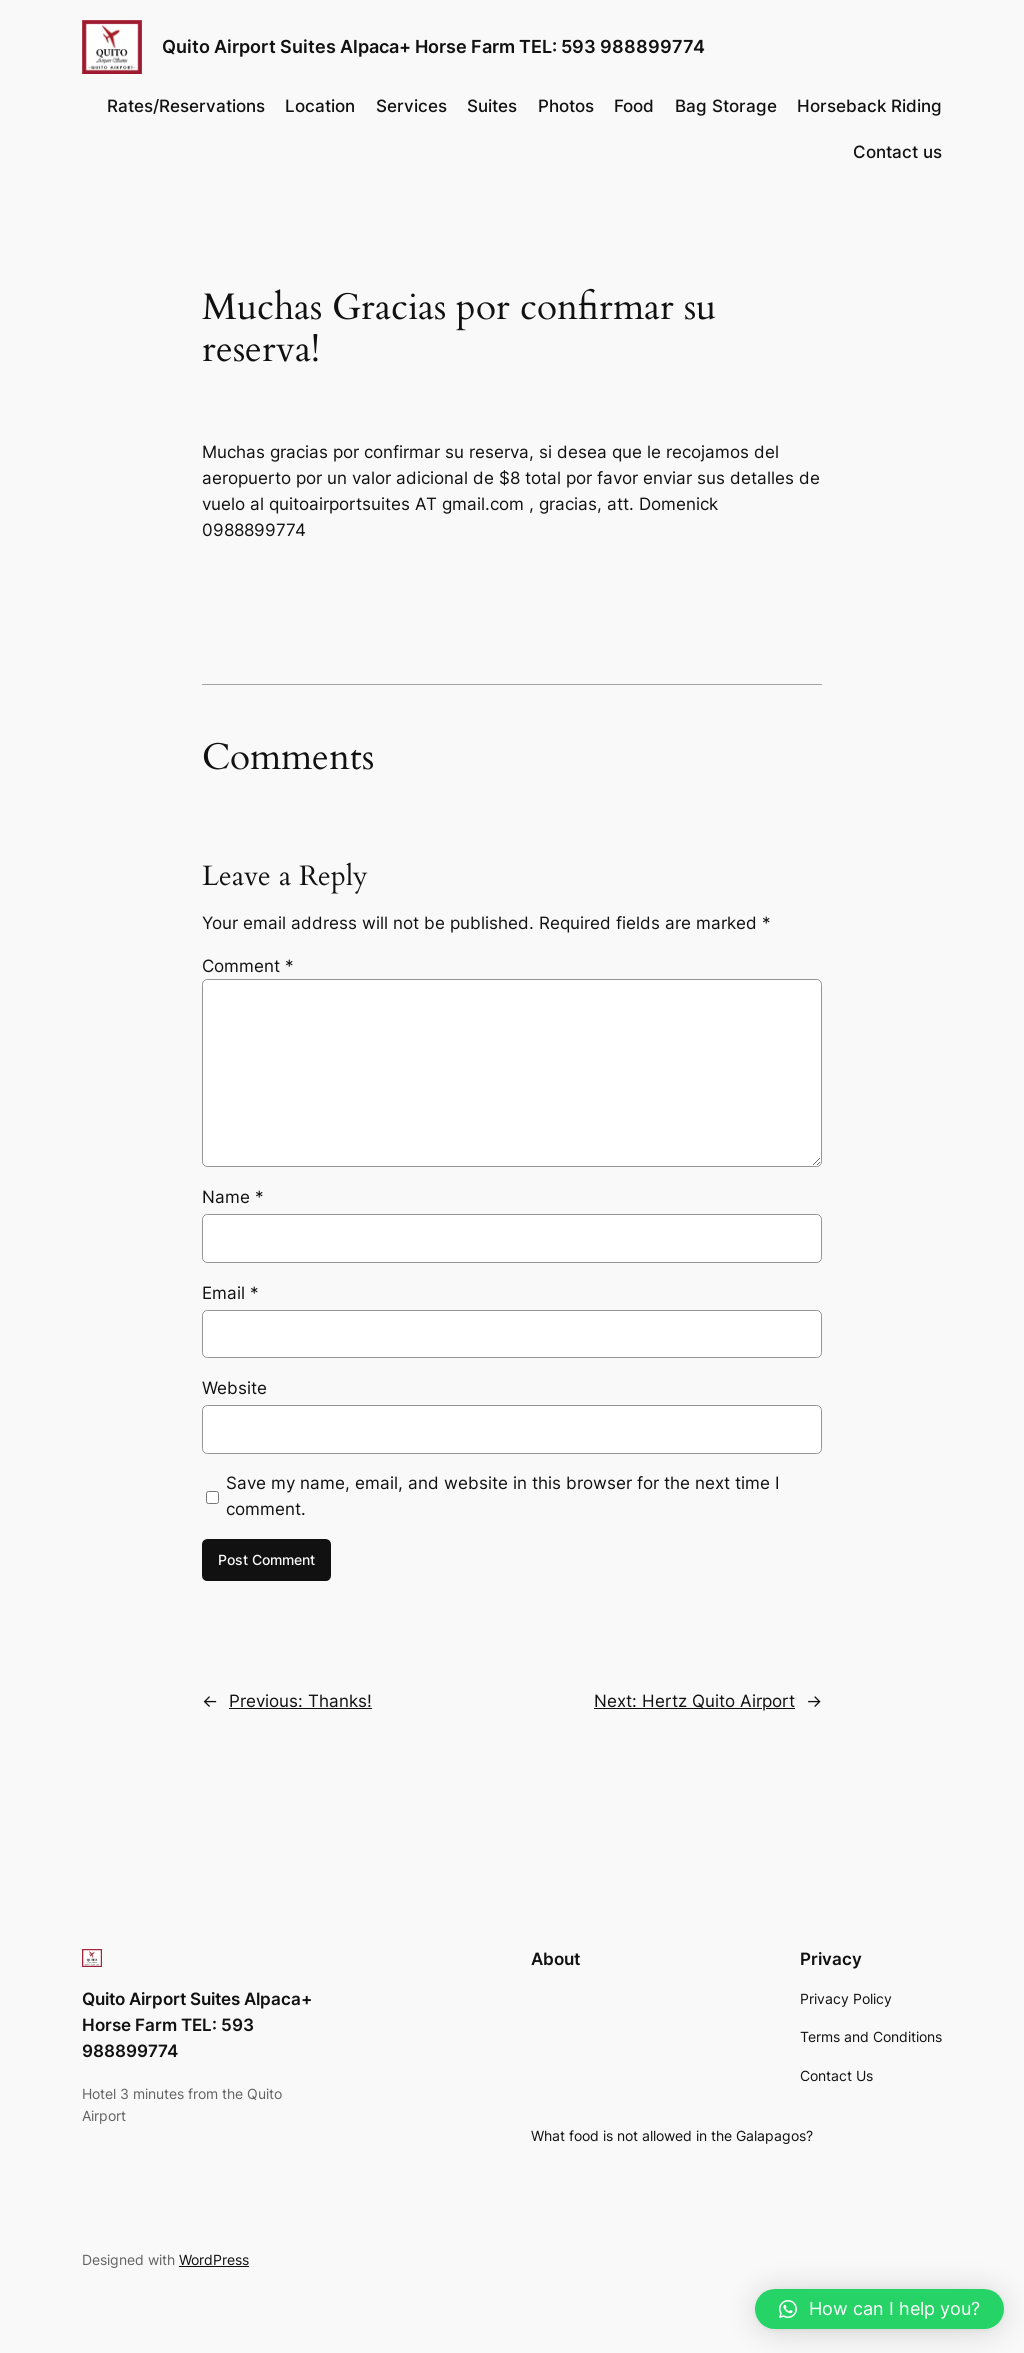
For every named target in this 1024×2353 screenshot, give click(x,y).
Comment (248, 966)
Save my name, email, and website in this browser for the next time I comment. (502, 1496)
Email (230, 1293)
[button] (879, 2309)
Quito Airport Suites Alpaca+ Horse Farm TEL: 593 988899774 (433, 46)
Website (234, 1388)
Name (233, 1197)
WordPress (214, 2259)
